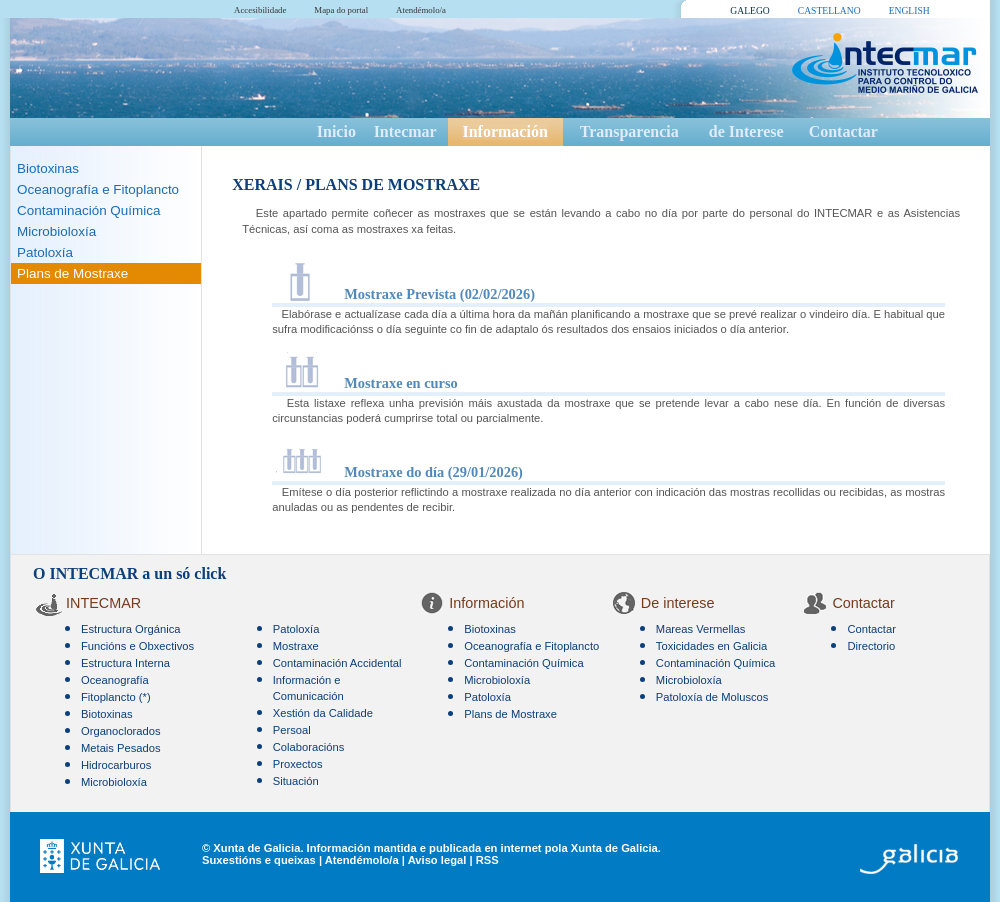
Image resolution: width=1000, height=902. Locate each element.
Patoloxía (45, 252)
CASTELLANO (829, 10)
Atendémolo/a (421, 10)
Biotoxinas (48, 168)
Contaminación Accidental (337, 663)
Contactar (843, 131)
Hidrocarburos (116, 765)
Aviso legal (437, 860)
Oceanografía (115, 680)
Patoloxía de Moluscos (712, 697)
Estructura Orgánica (131, 629)
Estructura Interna (125, 663)
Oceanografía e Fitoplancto (98, 189)
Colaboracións (309, 747)
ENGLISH (909, 10)
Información (504, 131)
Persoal (292, 730)
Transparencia (629, 131)
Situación (296, 781)
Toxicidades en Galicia (711, 646)
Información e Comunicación (308, 688)
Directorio (871, 646)
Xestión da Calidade (323, 713)
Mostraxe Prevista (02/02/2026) (439, 294)
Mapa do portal (341, 10)
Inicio (336, 131)
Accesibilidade (260, 10)
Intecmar (405, 131)
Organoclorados (121, 731)
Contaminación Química (88, 210)
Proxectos (298, 764)
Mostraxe (296, 646)
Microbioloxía (56, 231)
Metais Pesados (121, 748)
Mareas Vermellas (701, 629)
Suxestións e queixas (259, 860)
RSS (487, 860)
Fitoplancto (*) (116, 697)
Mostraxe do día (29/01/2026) (433, 472)
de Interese (746, 131)
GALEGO (749, 10)
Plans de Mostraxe (72, 273)
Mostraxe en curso (401, 383)
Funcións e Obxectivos (137, 646)
